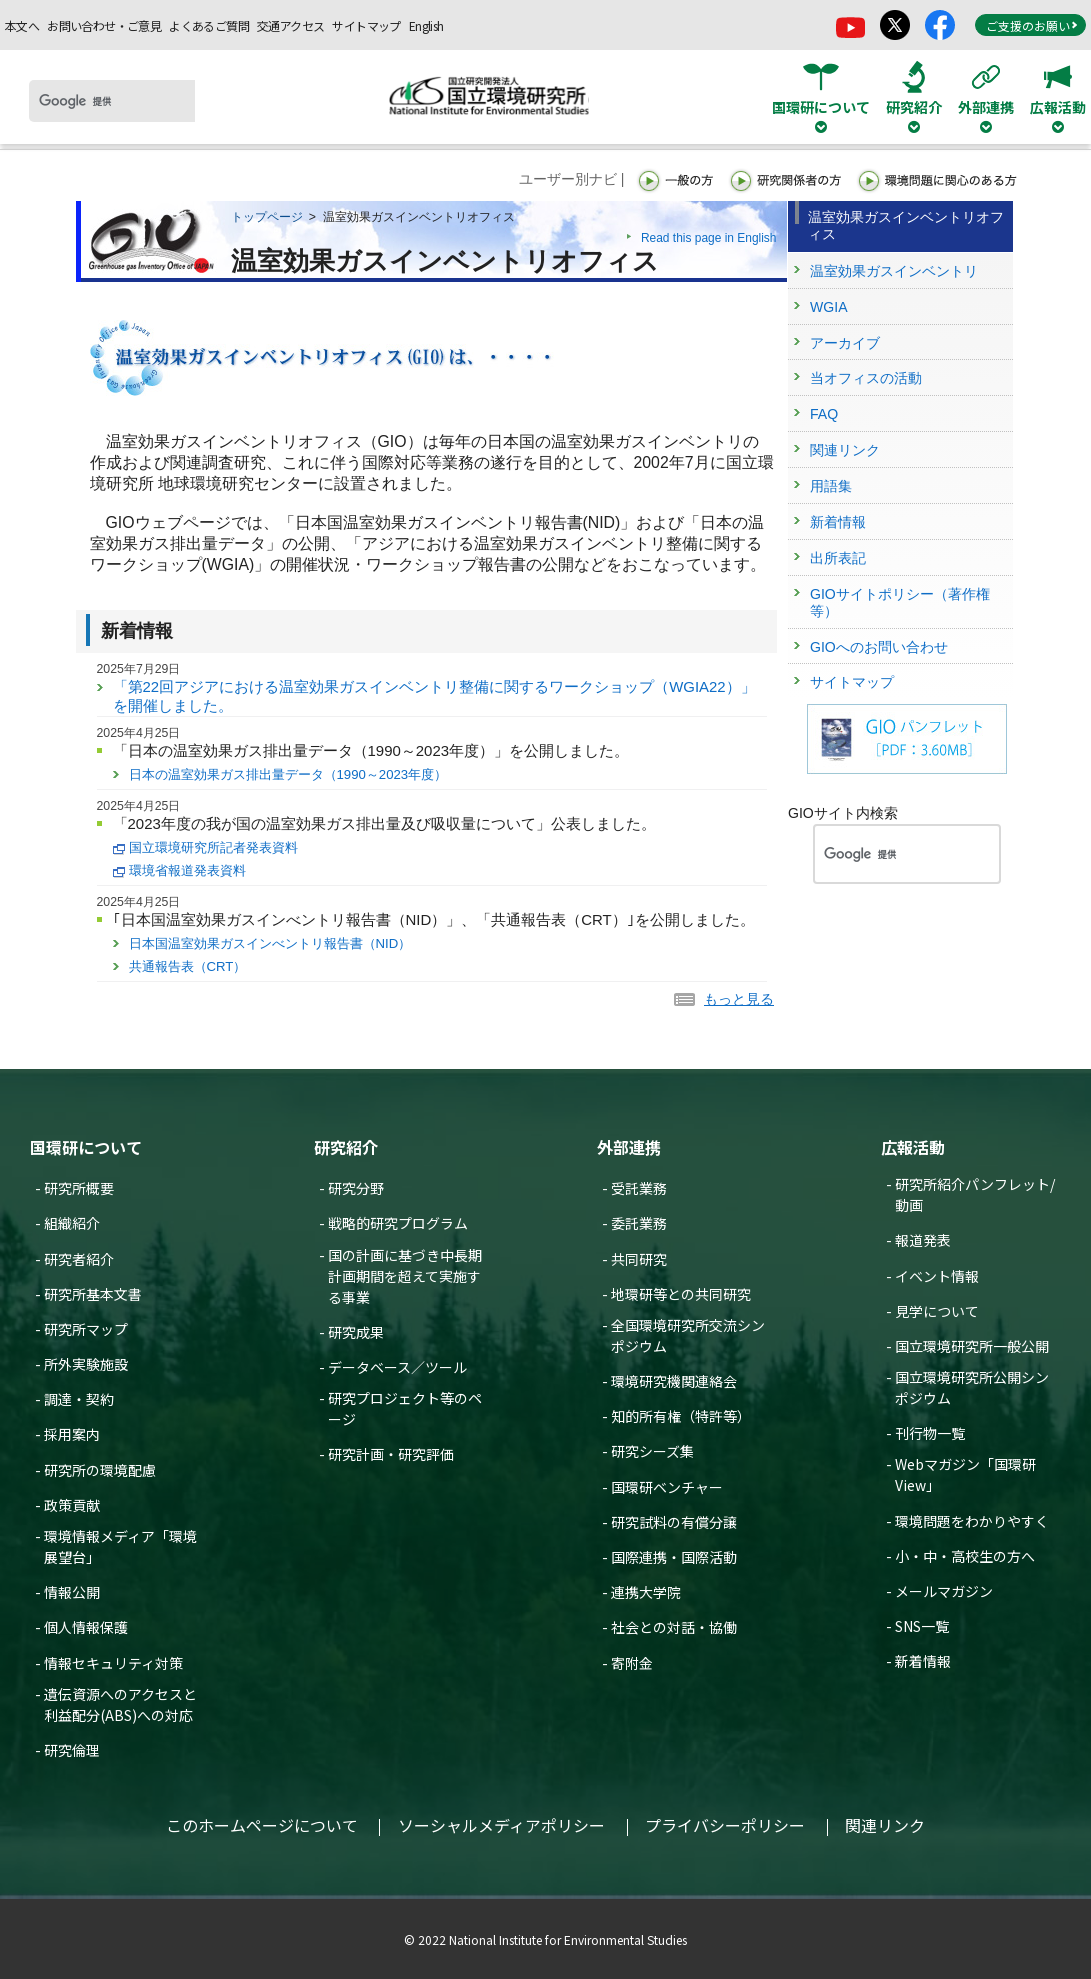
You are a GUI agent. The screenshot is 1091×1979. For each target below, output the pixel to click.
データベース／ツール (397, 1367)
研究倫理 (72, 1750)
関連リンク (885, 1825)
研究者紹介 (79, 1259)
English (426, 25)
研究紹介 (346, 1147)
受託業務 (639, 1188)
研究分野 (356, 1188)
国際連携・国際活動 (674, 1557)
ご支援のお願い (1032, 25)
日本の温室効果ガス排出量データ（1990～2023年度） (288, 774)
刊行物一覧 (930, 1433)
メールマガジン (944, 1591)
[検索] (112, 101)
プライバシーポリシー (725, 1825)
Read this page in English (709, 238)
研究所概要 (79, 1188)
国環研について (86, 1147)
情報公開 (72, 1592)
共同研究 (639, 1259)
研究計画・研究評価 (391, 1454)
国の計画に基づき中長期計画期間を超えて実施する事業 (405, 1276)
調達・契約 (79, 1399)
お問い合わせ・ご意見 (104, 25)
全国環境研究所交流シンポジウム (688, 1335)
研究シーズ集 (652, 1451)
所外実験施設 (86, 1364)
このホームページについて (262, 1825)
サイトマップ (366, 25)
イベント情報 (937, 1276)
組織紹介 (72, 1223)
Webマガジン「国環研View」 (965, 1474)
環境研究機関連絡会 (674, 1381)
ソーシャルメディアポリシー (501, 1825)
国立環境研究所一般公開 (972, 1346)
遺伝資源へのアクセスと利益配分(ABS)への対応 (120, 1704)
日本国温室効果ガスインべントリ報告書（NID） (270, 943)
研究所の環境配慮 (100, 1470)
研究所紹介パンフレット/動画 (975, 1194)
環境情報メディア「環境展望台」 (120, 1546)
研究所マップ (86, 1329)
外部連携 (629, 1147)
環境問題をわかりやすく (972, 1521)
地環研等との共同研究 (681, 1294)
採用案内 (72, 1434)
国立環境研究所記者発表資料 (213, 847)
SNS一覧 (922, 1626)
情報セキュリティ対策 (113, 1663)
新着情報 (923, 1661)
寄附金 (632, 1663)
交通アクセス (290, 25)
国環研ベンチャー (667, 1487)
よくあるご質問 (209, 25)
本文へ (22, 25)
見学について (937, 1311)
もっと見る (739, 999)
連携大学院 (646, 1592)
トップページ (267, 217)
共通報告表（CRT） (188, 966)
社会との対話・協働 (674, 1627)
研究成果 (356, 1332)
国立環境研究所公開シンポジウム (972, 1387)
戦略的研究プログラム (398, 1223)
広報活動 (913, 1147)
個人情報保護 (86, 1627)
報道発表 (923, 1240)
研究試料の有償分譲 (674, 1522)
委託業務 (639, 1223)
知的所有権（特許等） (681, 1416)
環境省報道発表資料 (187, 870)
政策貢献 (72, 1505)
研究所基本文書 (93, 1294)
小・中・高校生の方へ (965, 1556)
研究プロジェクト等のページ (405, 1408)
